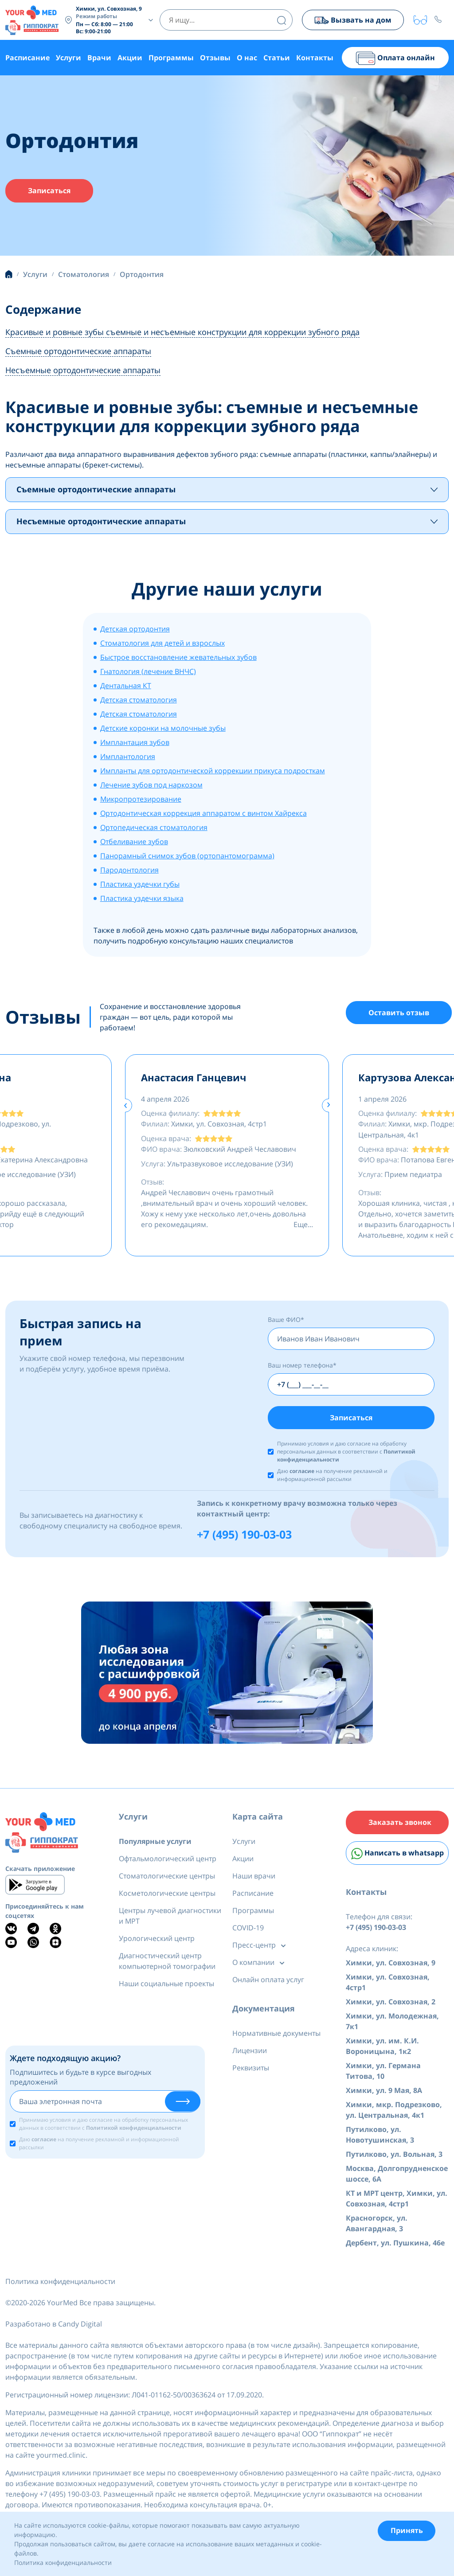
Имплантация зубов (134, 743)
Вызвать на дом (352, 20)
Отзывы (215, 57)
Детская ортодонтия (135, 630)
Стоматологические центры (167, 1878)
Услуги (68, 57)
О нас (247, 57)
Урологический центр (157, 1940)
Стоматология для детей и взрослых (162, 644)
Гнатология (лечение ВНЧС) (148, 672)
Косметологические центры (167, 1895)
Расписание (27, 57)
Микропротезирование (140, 800)
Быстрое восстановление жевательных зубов (178, 658)
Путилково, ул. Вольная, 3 (394, 2158)
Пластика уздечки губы (140, 885)
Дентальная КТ (125, 686)
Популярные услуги (155, 1843)
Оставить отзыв (398, 1014)
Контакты (314, 57)
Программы (171, 57)
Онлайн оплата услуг (268, 1982)
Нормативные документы (276, 2035)
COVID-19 (248, 1930)
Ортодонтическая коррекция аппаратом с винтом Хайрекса (203, 814)
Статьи (276, 57)
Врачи (99, 57)
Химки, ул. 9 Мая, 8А (384, 2094)
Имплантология (127, 757)
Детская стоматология (138, 700)
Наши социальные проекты (166, 1986)
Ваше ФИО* (286, 1320)
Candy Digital (80, 2328)
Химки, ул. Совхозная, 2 (390, 2006)
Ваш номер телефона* (302, 1366)
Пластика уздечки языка (142, 899)
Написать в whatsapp (397, 1857)
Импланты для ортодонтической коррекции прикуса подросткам (212, 771)
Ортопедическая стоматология (153, 828)
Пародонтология (129, 871)
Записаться (49, 191)
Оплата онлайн (395, 58)
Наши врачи (253, 1878)
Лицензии (249, 2053)
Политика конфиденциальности (60, 2285)
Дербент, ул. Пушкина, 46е (395, 2247)
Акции (129, 57)
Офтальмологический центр (167, 1861)
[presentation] (125, 1106)
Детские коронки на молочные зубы (163, 729)
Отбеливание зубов (134, 842)
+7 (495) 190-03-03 (244, 1536)
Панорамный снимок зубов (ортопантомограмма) (187, 856)
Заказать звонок (399, 1825)
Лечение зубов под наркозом (151, 786)
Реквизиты (250, 2070)
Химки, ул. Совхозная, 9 (390, 1967)
